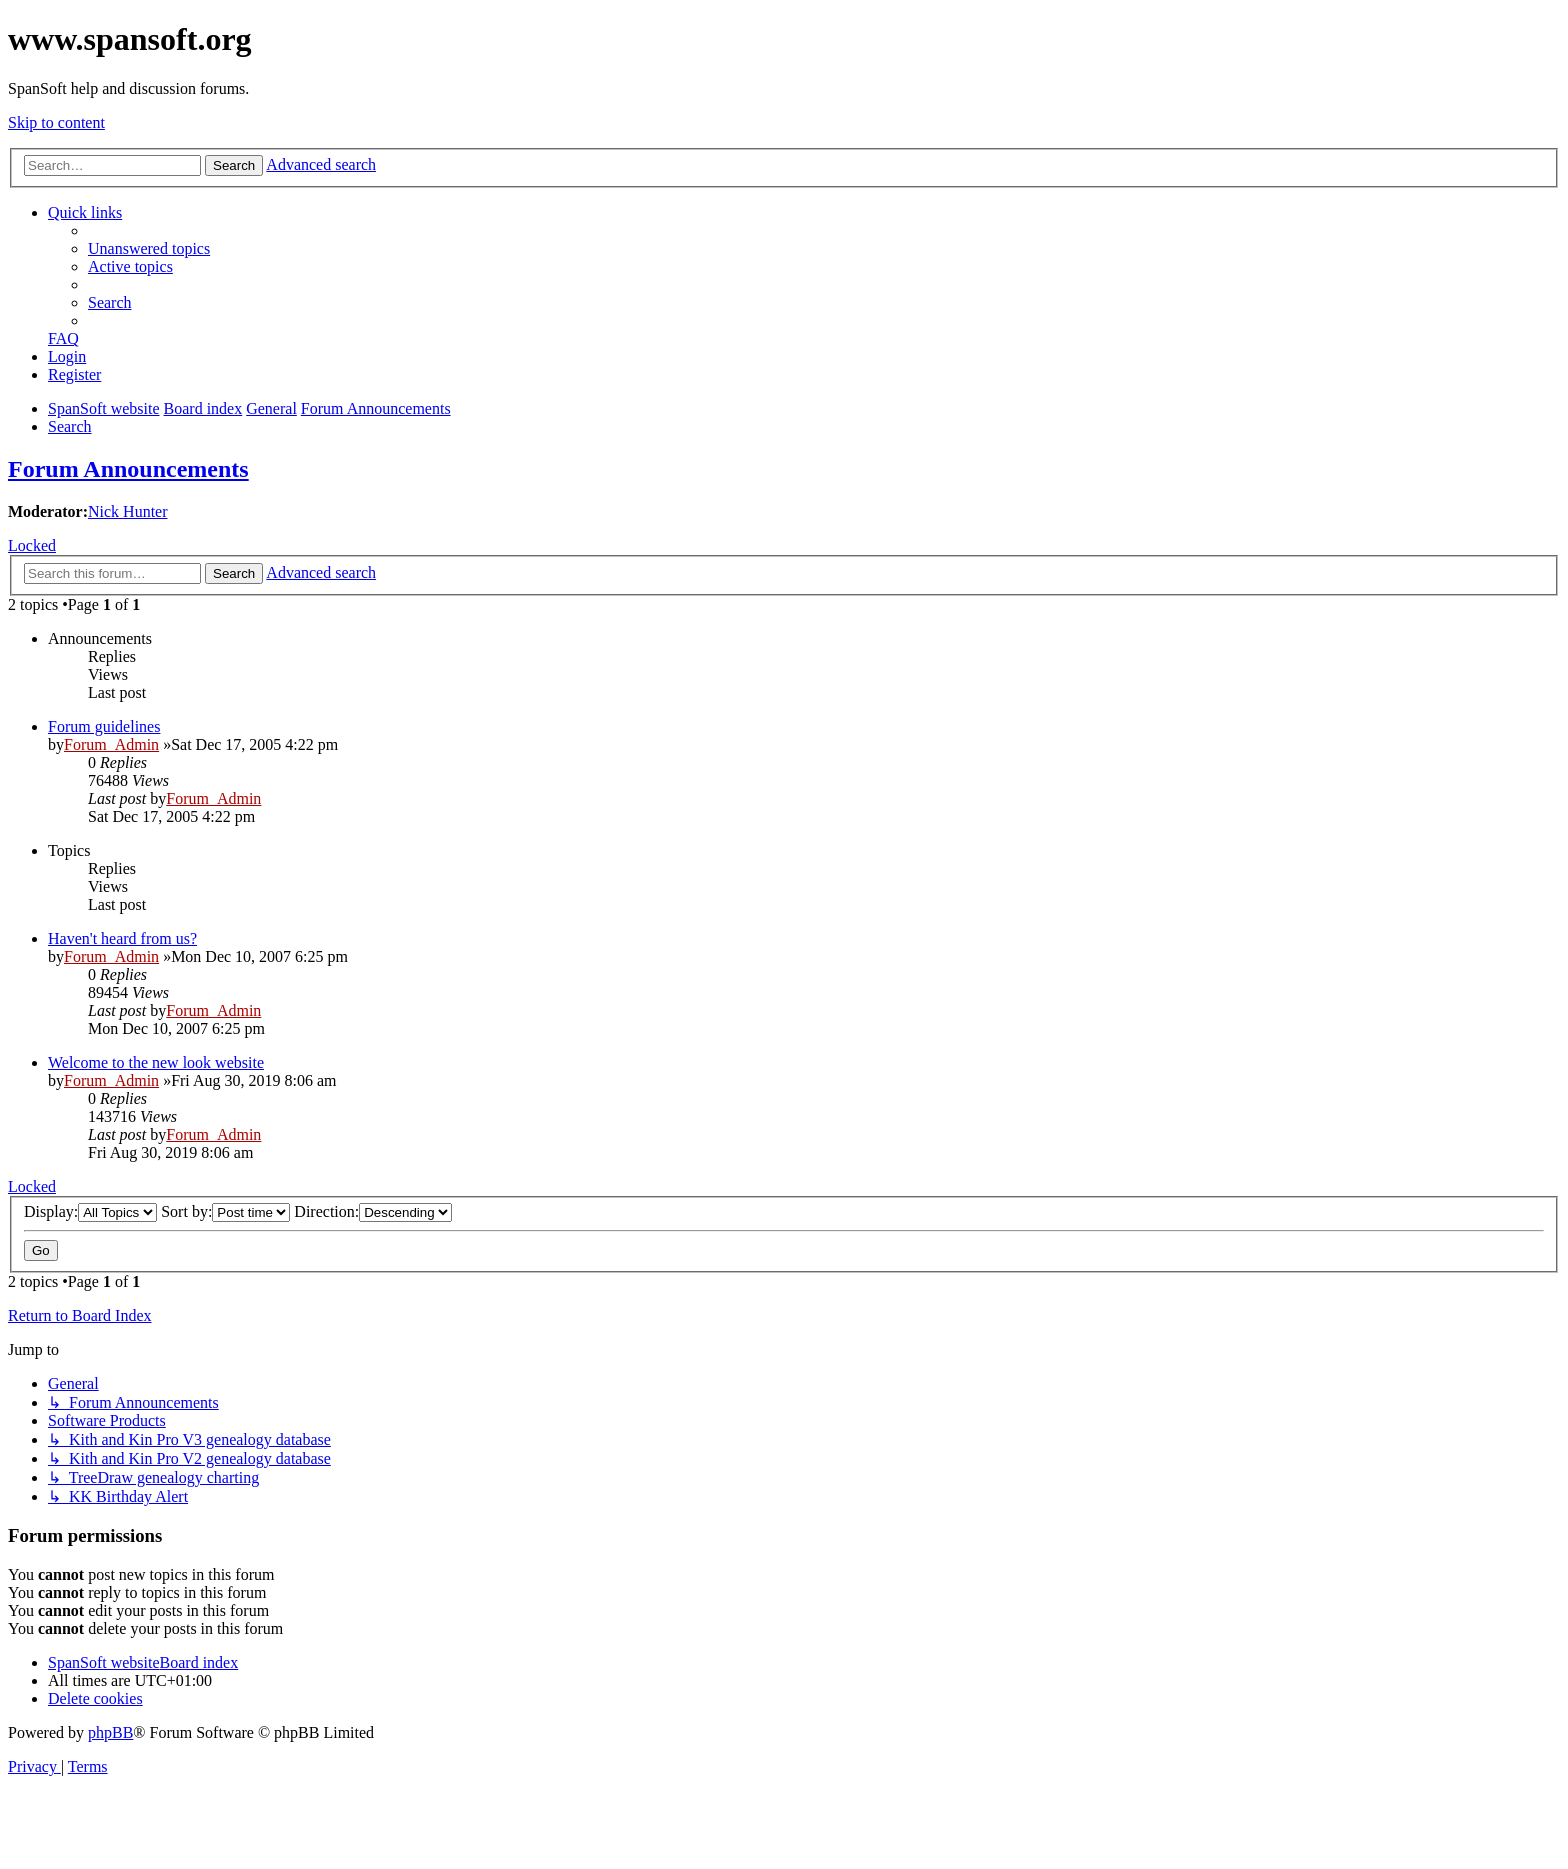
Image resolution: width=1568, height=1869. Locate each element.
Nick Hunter (128, 511)
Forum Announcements (128, 469)
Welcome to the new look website (156, 1062)
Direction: (373, 1211)
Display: (90, 1211)
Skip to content (56, 122)
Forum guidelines (104, 726)
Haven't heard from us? (122, 938)
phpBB (110, 1732)
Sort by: (225, 1211)
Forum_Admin (111, 744)
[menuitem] (149, 248)
